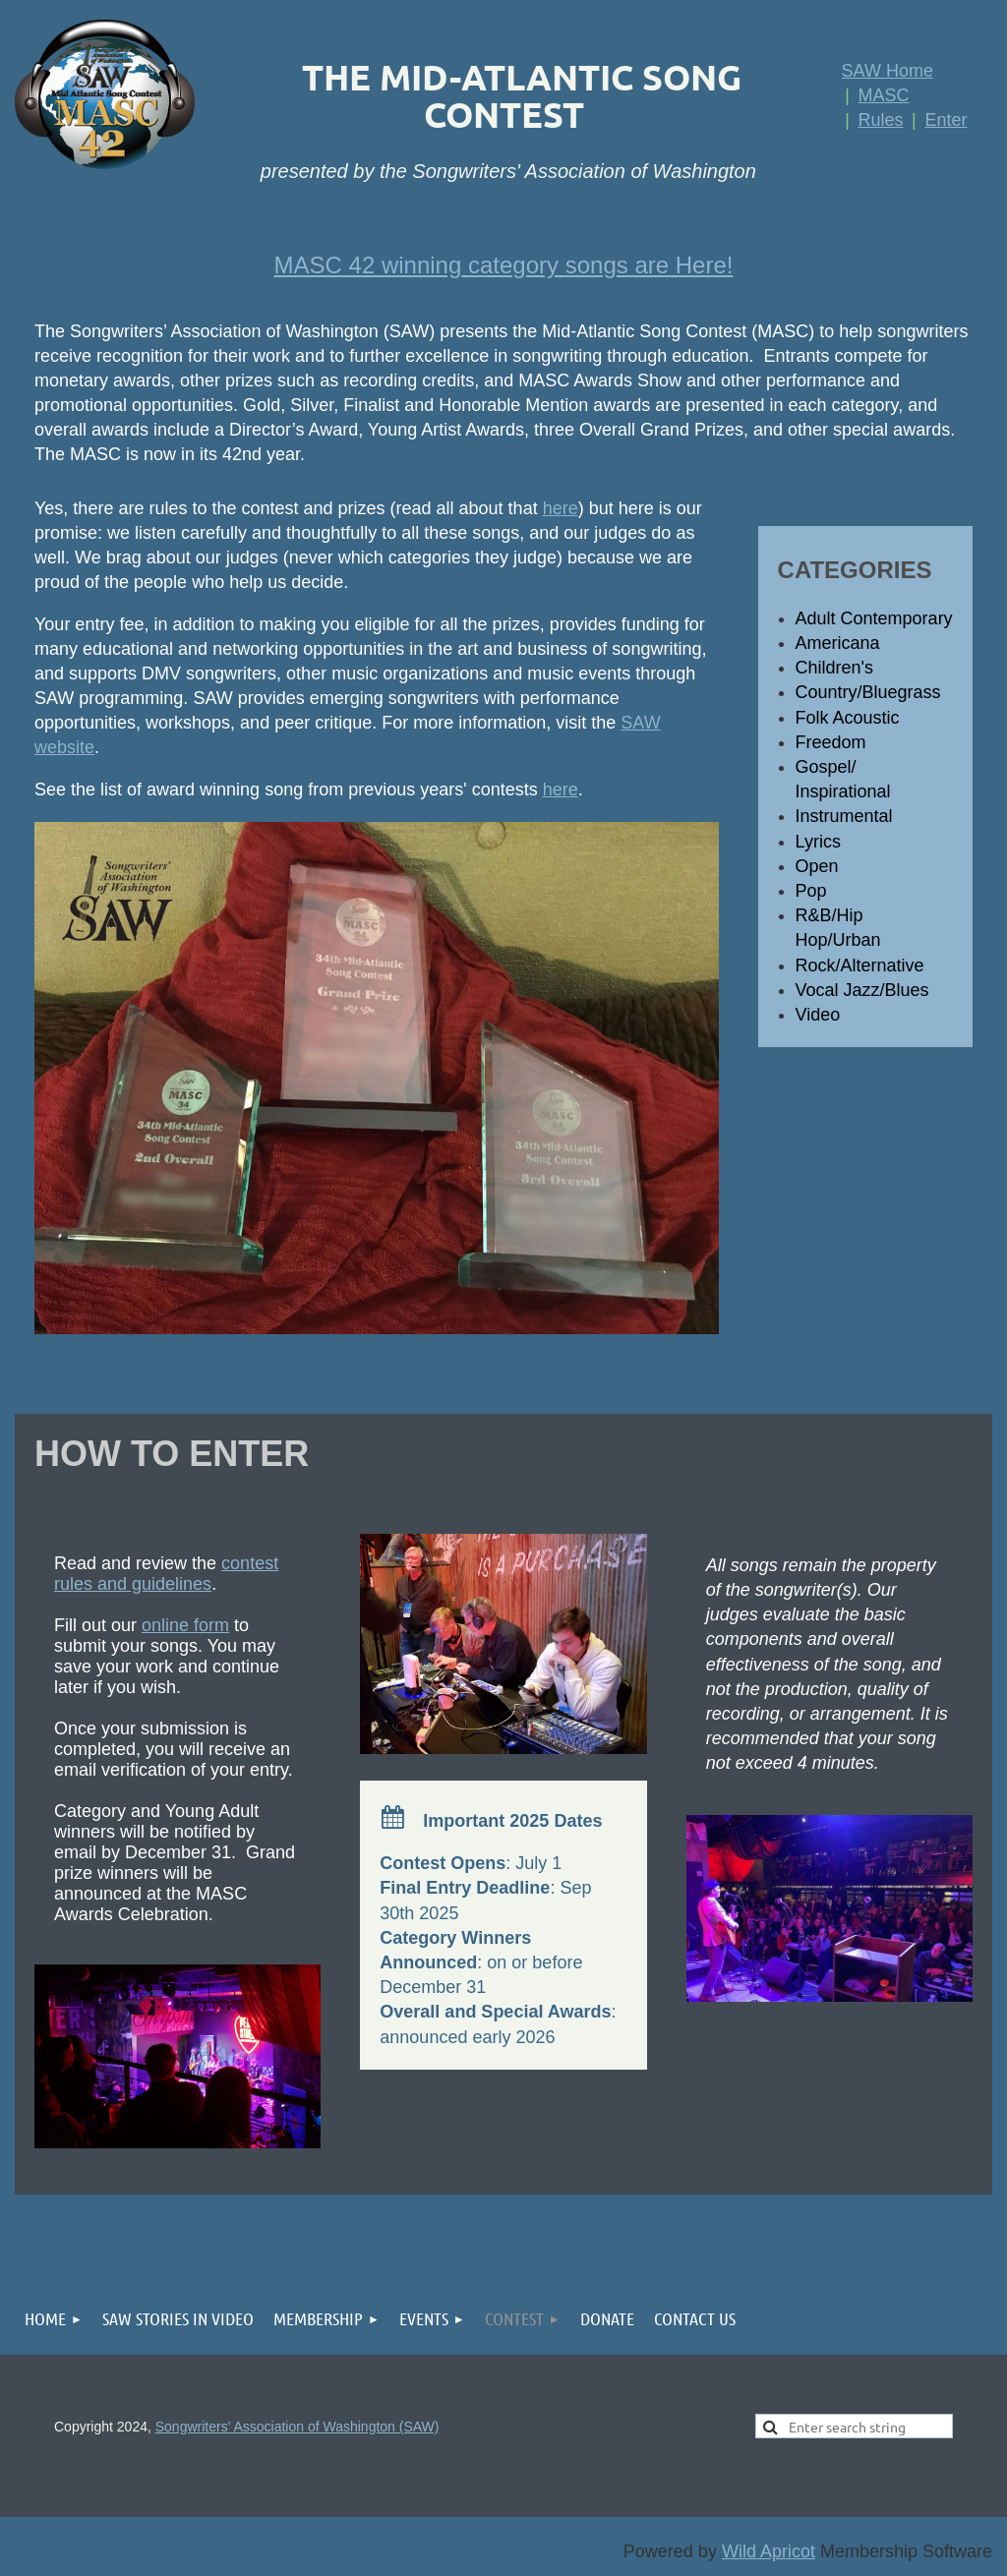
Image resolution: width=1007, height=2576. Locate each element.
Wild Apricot (768, 2551)
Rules (880, 120)
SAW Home (887, 71)
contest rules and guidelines (166, 1573)
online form (185, 1625)
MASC (883, 95)
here (560, 508)
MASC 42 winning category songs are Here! (504, 265)
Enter (945, 120)
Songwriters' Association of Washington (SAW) (297, 2426)
